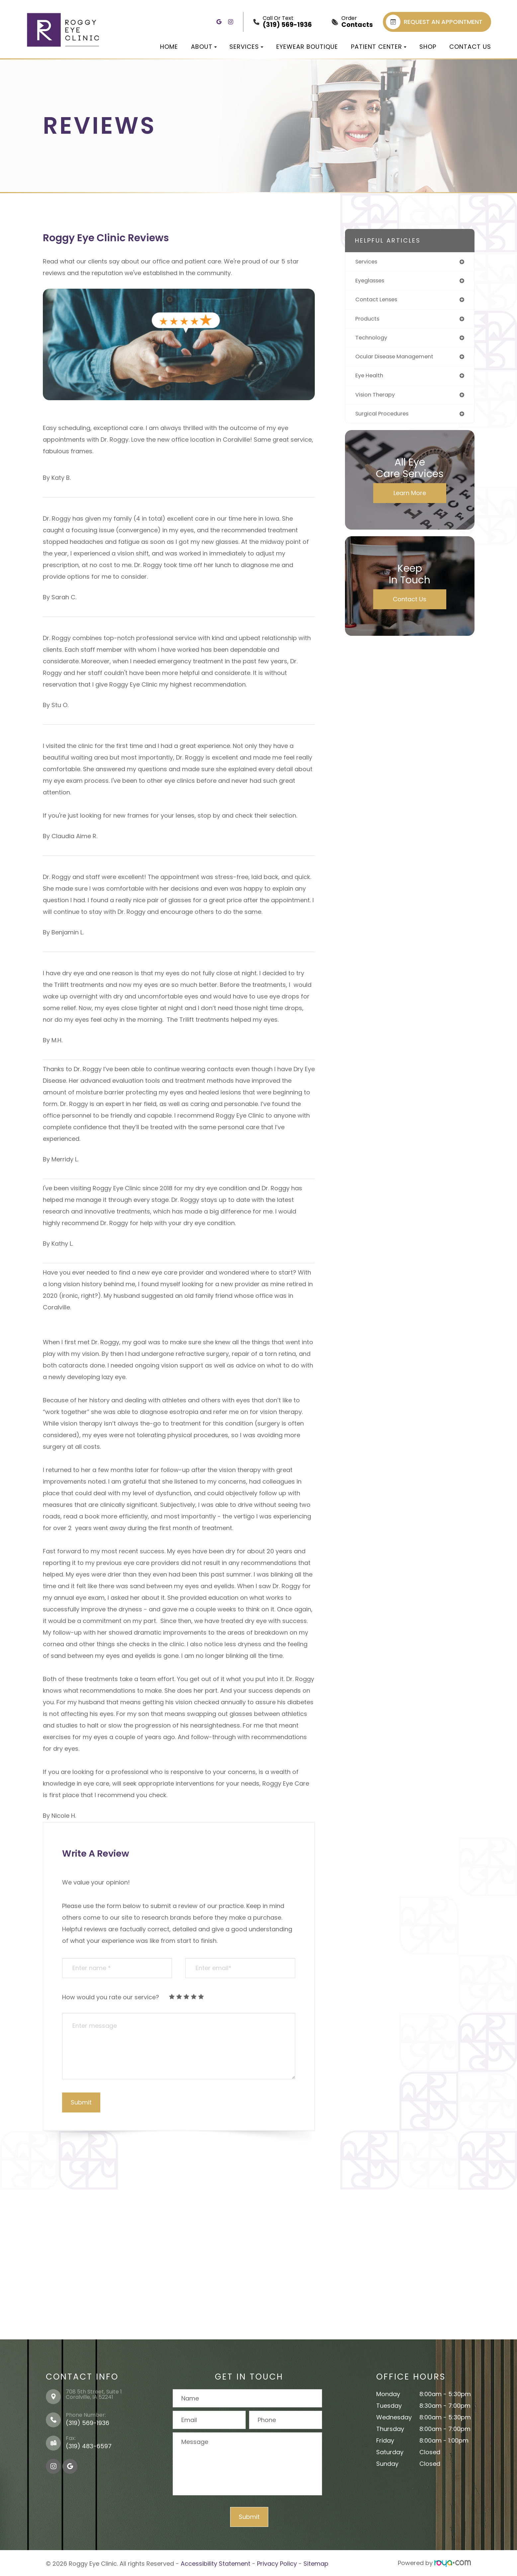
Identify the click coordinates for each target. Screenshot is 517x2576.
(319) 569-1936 (87, 2423)
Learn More (409, 498)
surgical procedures (385, 418)
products (368, 321)
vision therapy (377, 399)
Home (169, 46)
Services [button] (246, 46)
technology (372, 340)
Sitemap (315, 2563)
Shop (427, 46)
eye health (370, 379)
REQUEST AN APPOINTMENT (434, 22)
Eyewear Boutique (307, 46)
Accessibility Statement (215, 2563)
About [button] (204, 46)
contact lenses (378, 301)
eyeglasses (371, 281)
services (367, 262)
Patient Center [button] (378, 46)
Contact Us (470, 46)
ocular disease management (398, 360)
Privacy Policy (277, 2563)
